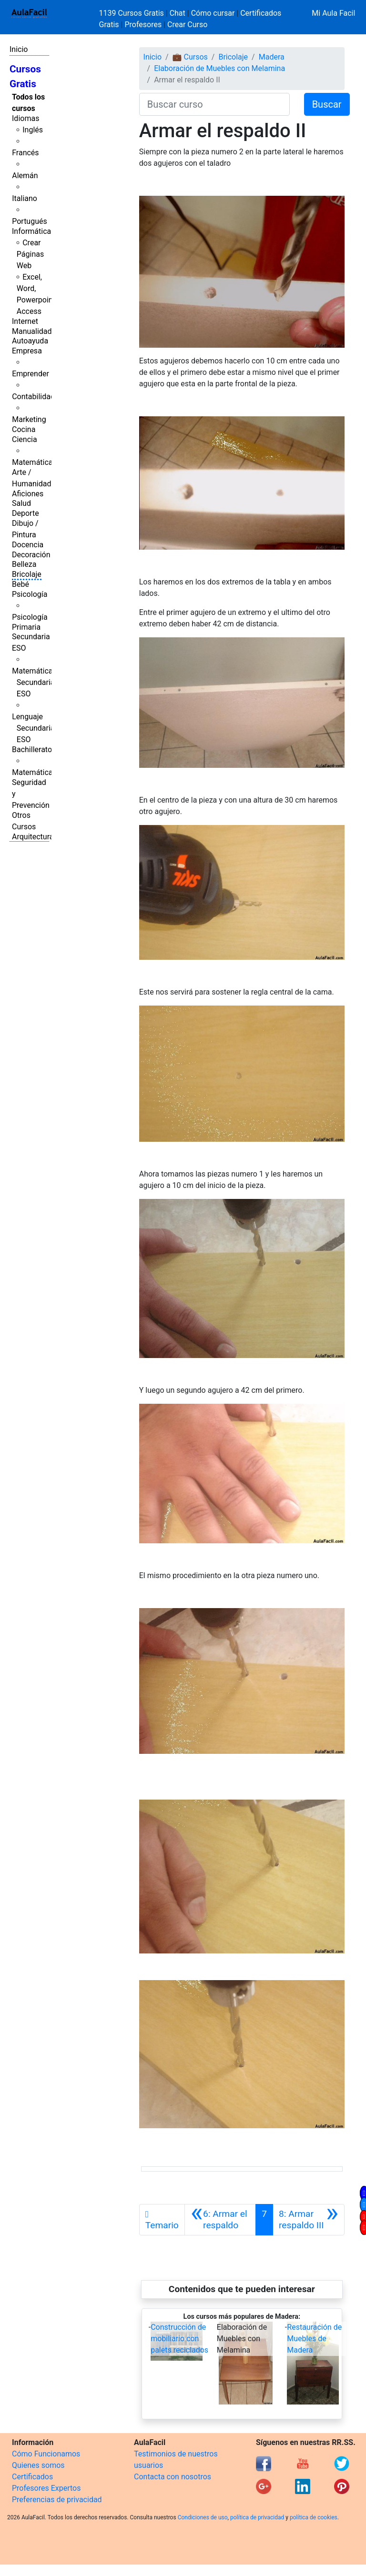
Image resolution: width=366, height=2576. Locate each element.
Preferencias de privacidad (57, 2499)
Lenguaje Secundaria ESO (33, 728)
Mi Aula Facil (333, 13)
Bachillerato (32, 749)
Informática (31, 231)
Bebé (20, 584)
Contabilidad (33, 396)
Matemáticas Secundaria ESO (34, 682)
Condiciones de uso (203, 2517)
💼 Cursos (190, 56)
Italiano (24, 198)
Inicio (19, 49)
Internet (25, 321)
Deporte (25, 513)
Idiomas (25, 118)
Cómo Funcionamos (46, 2453)
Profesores (143, 24)
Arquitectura (32, 836)
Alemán (25, 175)
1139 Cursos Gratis (132, 13)
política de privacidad (257, 2517)
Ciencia (24, 439)
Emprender (30, 373)
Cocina (23, 429)
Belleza (24, 564)
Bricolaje (26, 574)
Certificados (32, 2476)
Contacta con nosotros (172, 2476)
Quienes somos (38, 2465)
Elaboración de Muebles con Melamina (219, 68)
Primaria (26, 627)
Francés (25, 152)
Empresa (27, 350)
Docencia (27, 544)
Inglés (32, 129)
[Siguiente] (309, 2219)
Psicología (29, 594)
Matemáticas (34, 462)
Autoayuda (30, 340)
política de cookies (313, 2517)
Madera (272, 56)
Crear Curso (187, 24)
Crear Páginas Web (30, 254)
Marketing (29, 419)
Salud (21, 503)
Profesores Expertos (46, 2488)
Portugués (29, 221)
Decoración (31, 554)
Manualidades (36, 331)
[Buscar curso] (214, 104)
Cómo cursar (213, 13)
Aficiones (27, 493)
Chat (177, 13)
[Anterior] (220, 2219)
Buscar (327, 104)
